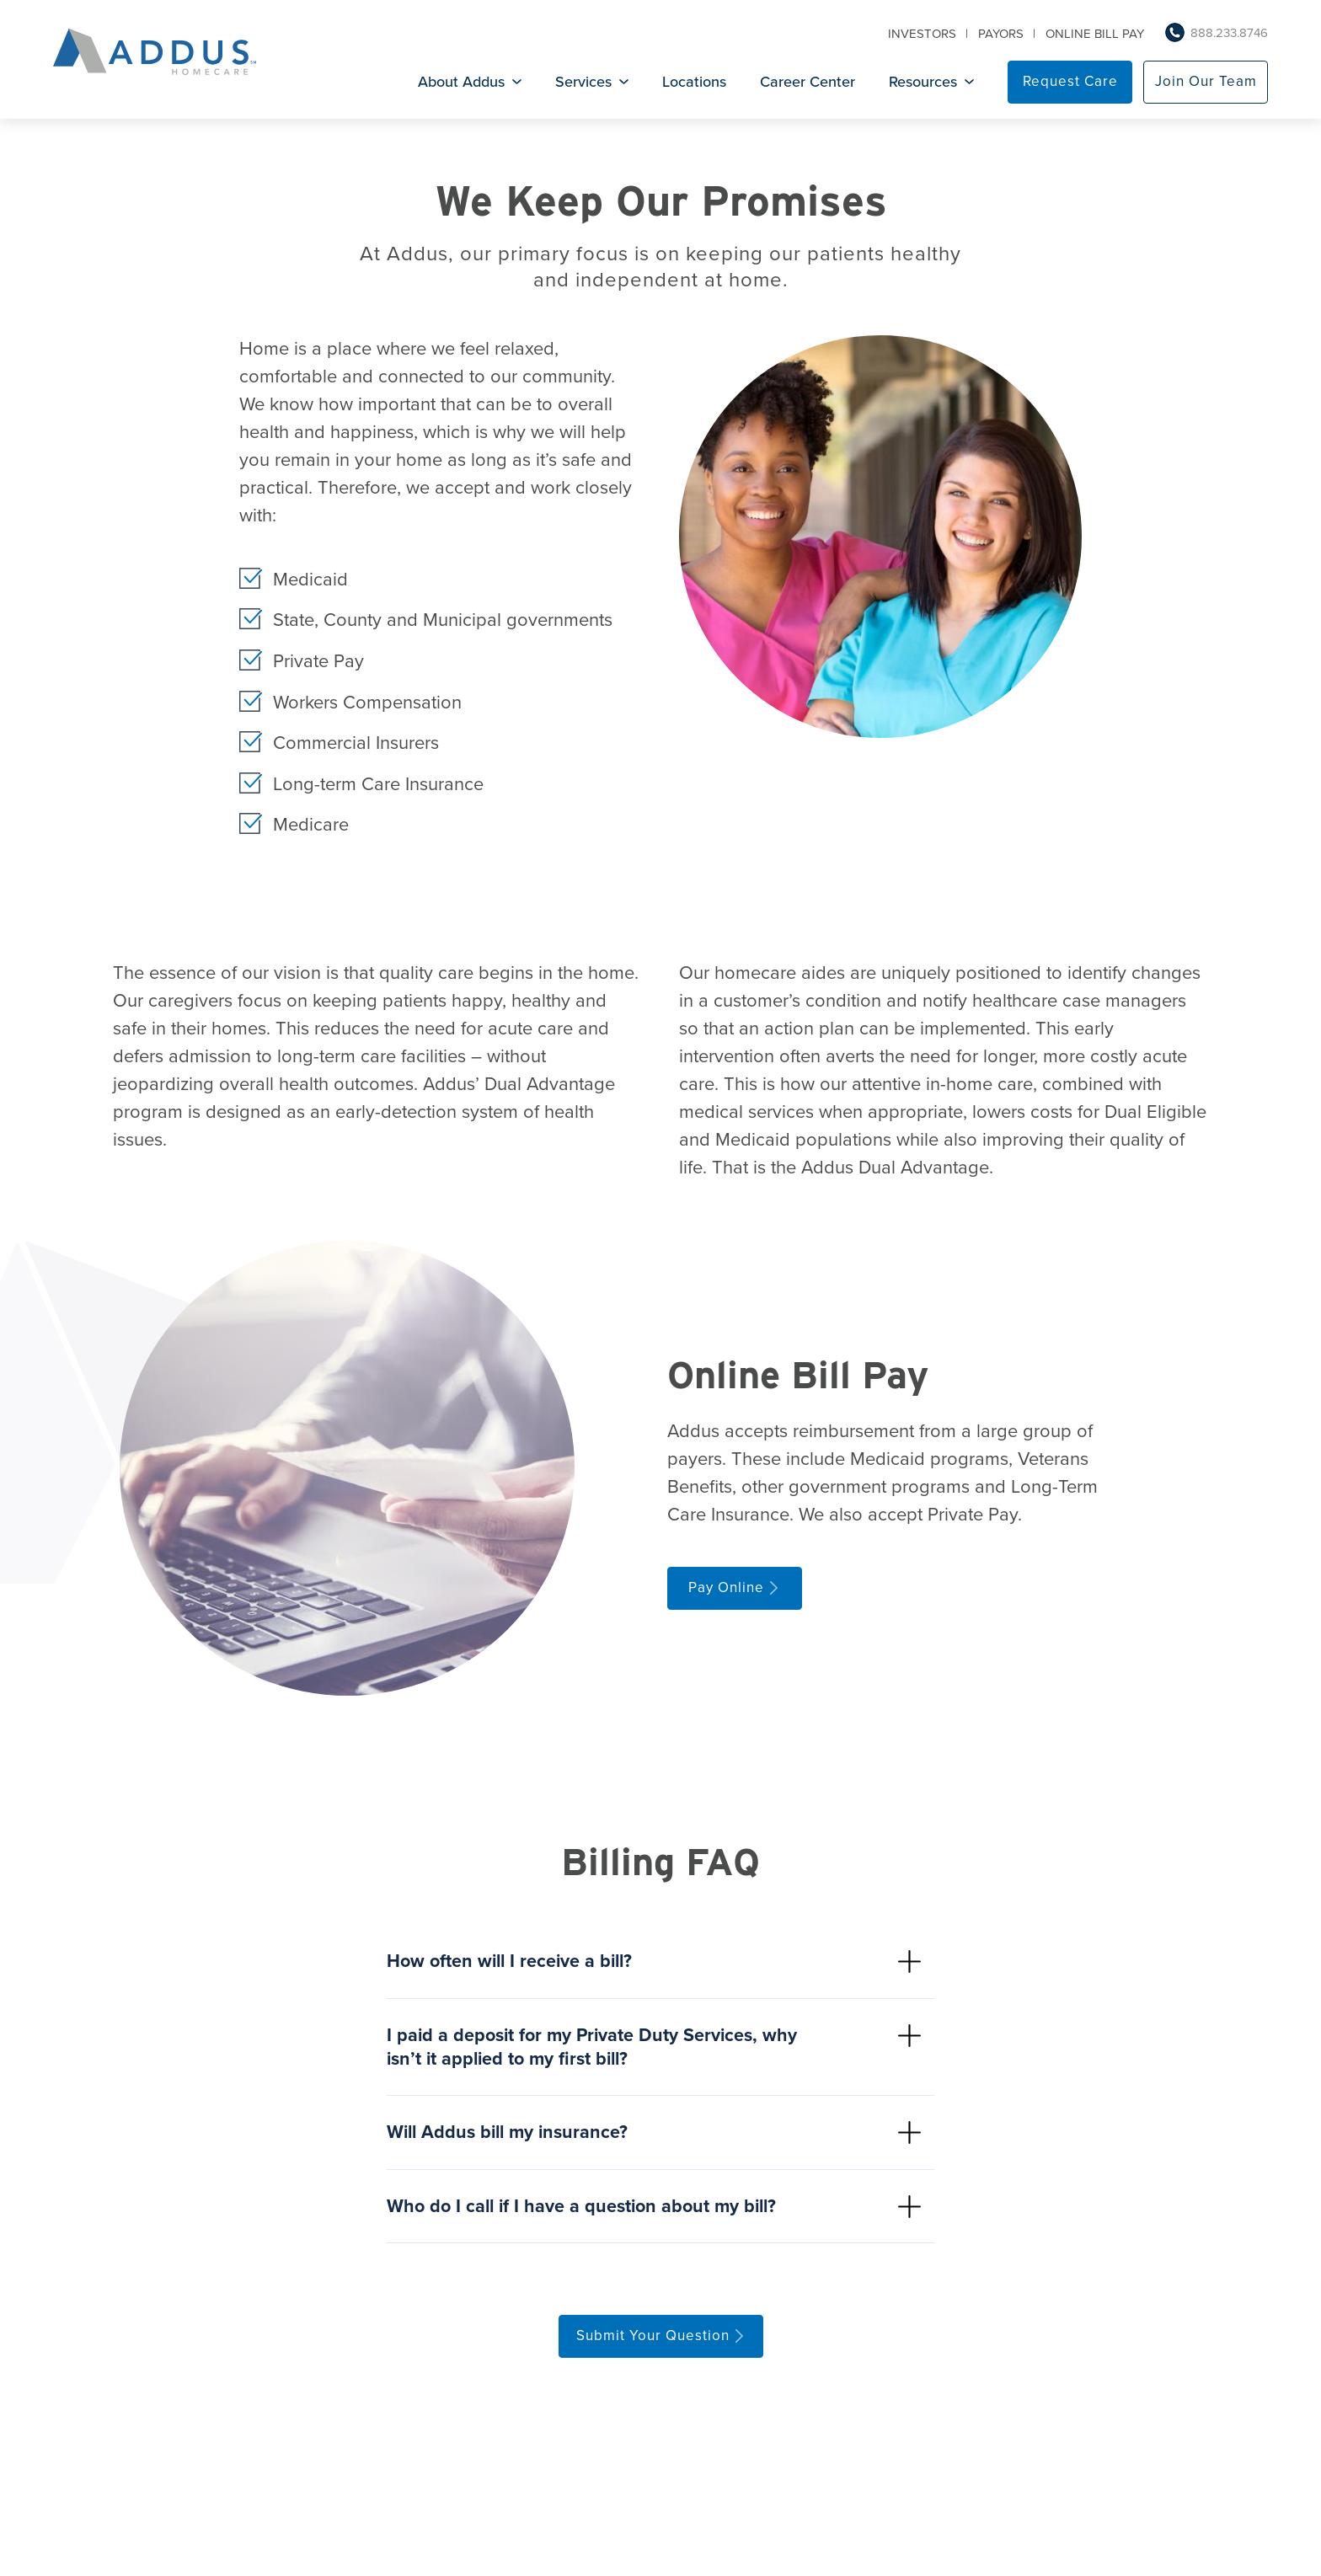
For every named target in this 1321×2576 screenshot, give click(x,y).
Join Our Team (1206, 83)
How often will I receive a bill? (513, 1962)
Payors (1001, 34)
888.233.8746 (1229, 34)
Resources (923, 83)
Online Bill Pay (1095, 34)
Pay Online (726, 1587)
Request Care (1070, 83)
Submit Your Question (653, 2343)
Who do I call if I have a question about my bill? (587, 2213)
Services (583, 83)
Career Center (807, 83)
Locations (694, 83)
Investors (922, 34)
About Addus (461, 83)
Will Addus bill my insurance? (511, 2137)
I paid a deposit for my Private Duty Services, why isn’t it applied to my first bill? (596, 2050)
